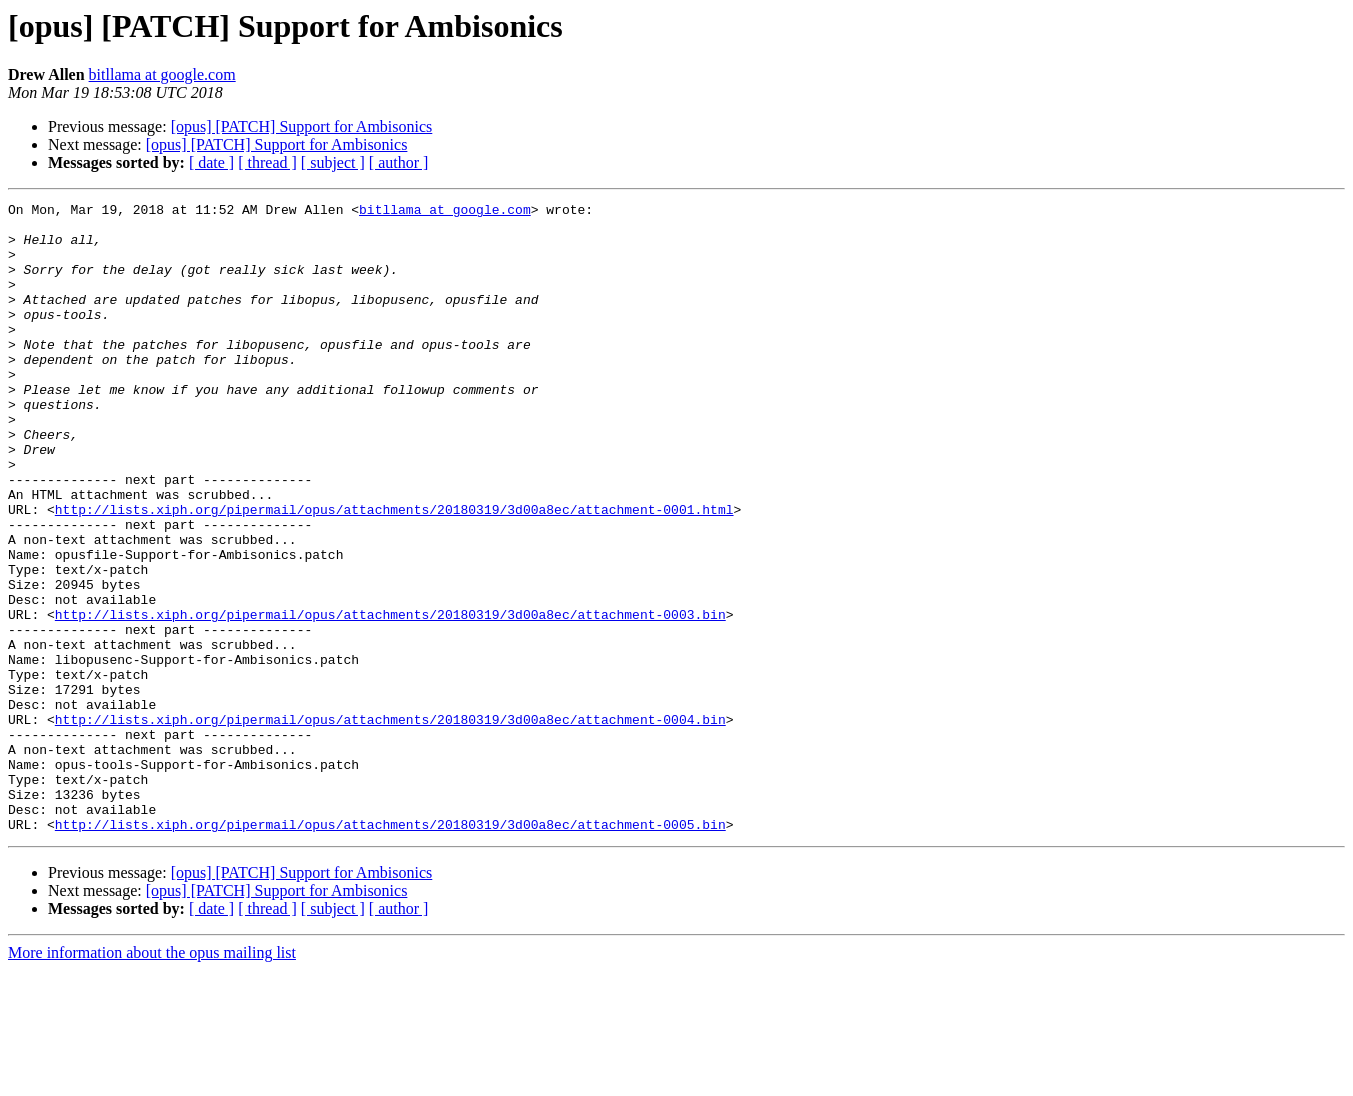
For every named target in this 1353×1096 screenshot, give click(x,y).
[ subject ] (333, 162)
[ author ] (399, 162)
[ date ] (211, 162)
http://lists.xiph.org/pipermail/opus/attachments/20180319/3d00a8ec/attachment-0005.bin (390, 950)
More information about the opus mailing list (152, 1078)
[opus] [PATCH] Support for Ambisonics (302, 126)
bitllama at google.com (162, 74)
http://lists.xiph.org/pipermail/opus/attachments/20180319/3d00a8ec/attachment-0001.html (394, 572)
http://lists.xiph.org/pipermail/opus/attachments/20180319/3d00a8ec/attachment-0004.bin (390, 824)
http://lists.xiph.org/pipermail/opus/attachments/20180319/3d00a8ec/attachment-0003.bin (390, 698)
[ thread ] (267, 162)
